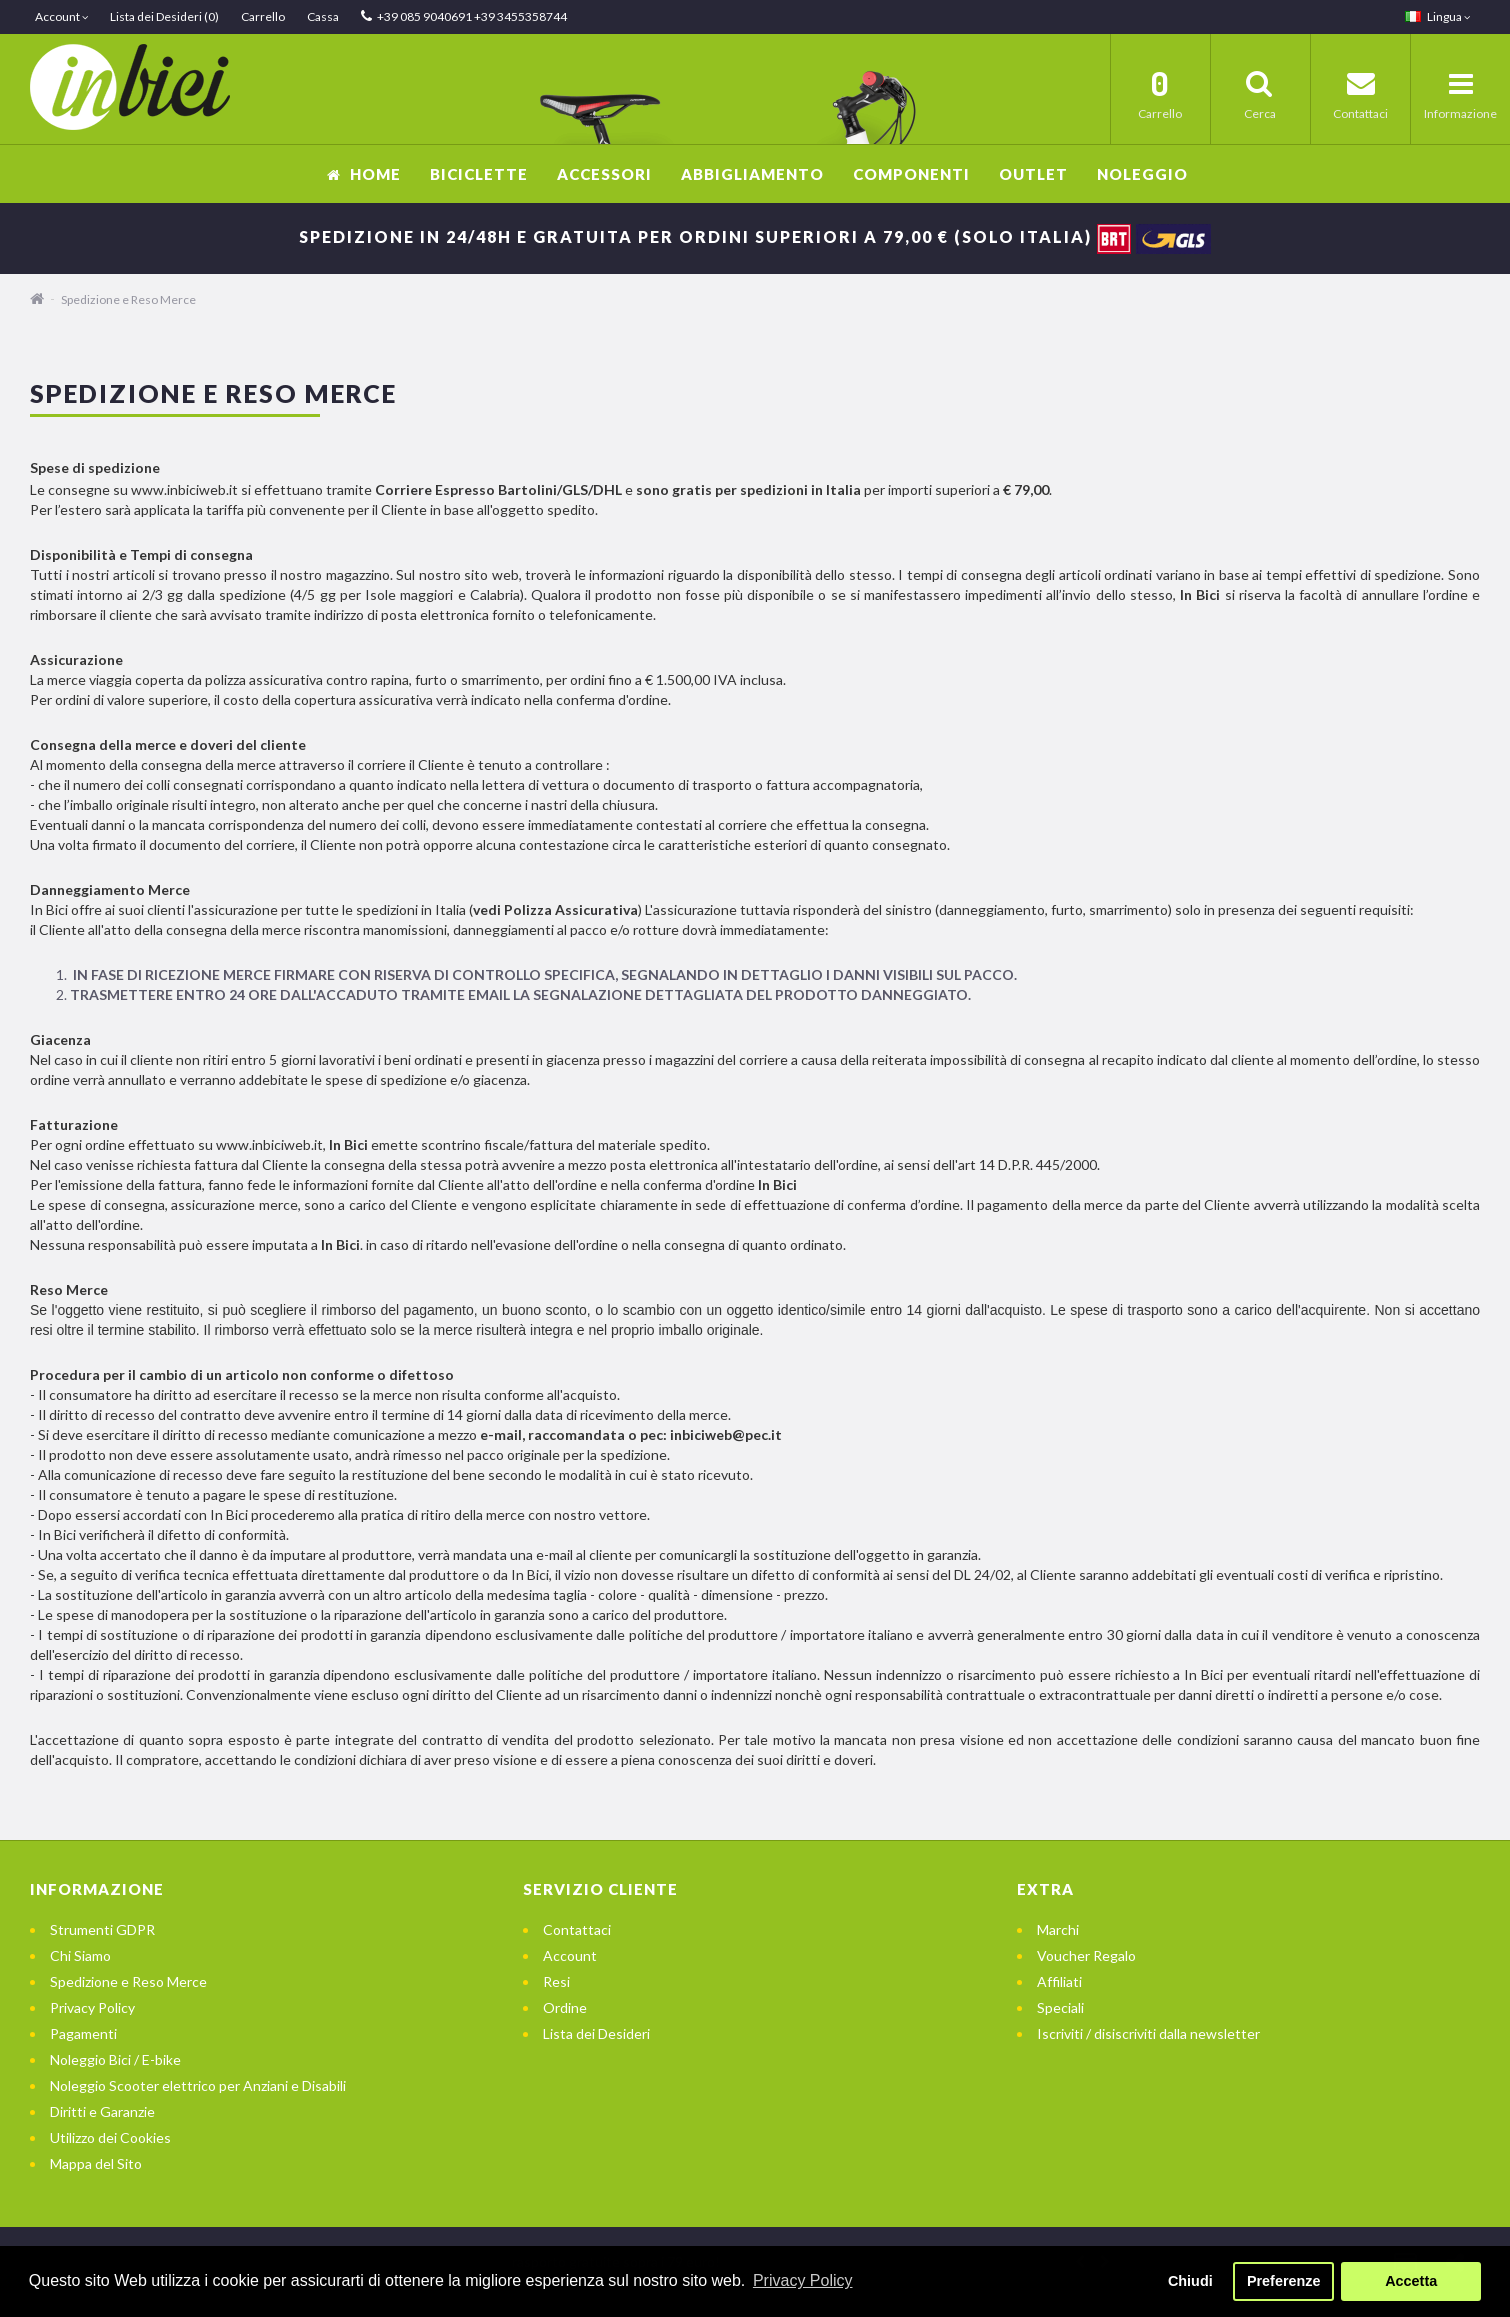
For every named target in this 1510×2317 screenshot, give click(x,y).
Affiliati (1059, 1981)
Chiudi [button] (1190, 2281)
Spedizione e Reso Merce (128, 299)
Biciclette (479, 174)
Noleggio (1142, 174)
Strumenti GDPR (102, 1929)
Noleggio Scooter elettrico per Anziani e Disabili (198, 2085)
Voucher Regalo (1086, 1955)
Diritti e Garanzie (102, 2111)
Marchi (1058, 1929)
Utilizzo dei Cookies (110, 2137)
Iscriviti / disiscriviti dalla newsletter (1148, 2033)
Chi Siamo (80, 1955)
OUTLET (1033, 174)
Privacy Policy (92, 2007)
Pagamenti (83, 2033)
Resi (556, 1981)
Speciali (1060, 2007)
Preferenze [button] (1284, 2281)
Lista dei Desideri (596, 2033)
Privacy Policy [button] (803, 2280)
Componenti (911, 174)
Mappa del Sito (96, 2163)
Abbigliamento (752, 174)
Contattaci (577, 1929)
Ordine (565, 2007)
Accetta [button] (1411, 2281)
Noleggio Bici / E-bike (115, 2059)
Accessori (604, 174)
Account (570, 1955)
